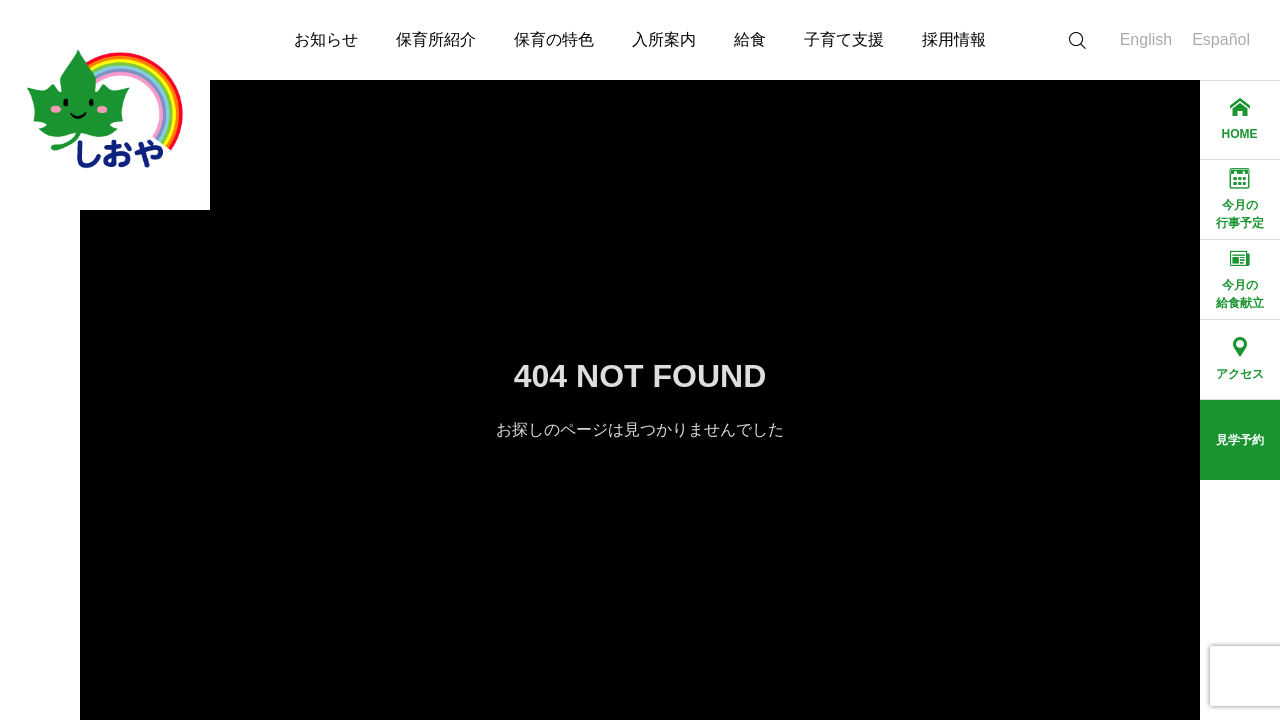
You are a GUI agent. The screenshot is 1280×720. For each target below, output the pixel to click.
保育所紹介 (436, 39)
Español (1221, 39)
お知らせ (326, 39)
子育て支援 (844, 39)
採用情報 (954, 39)
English (1146, 39)
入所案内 (664, 39)
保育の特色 (554, 39)
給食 (750, 39)
